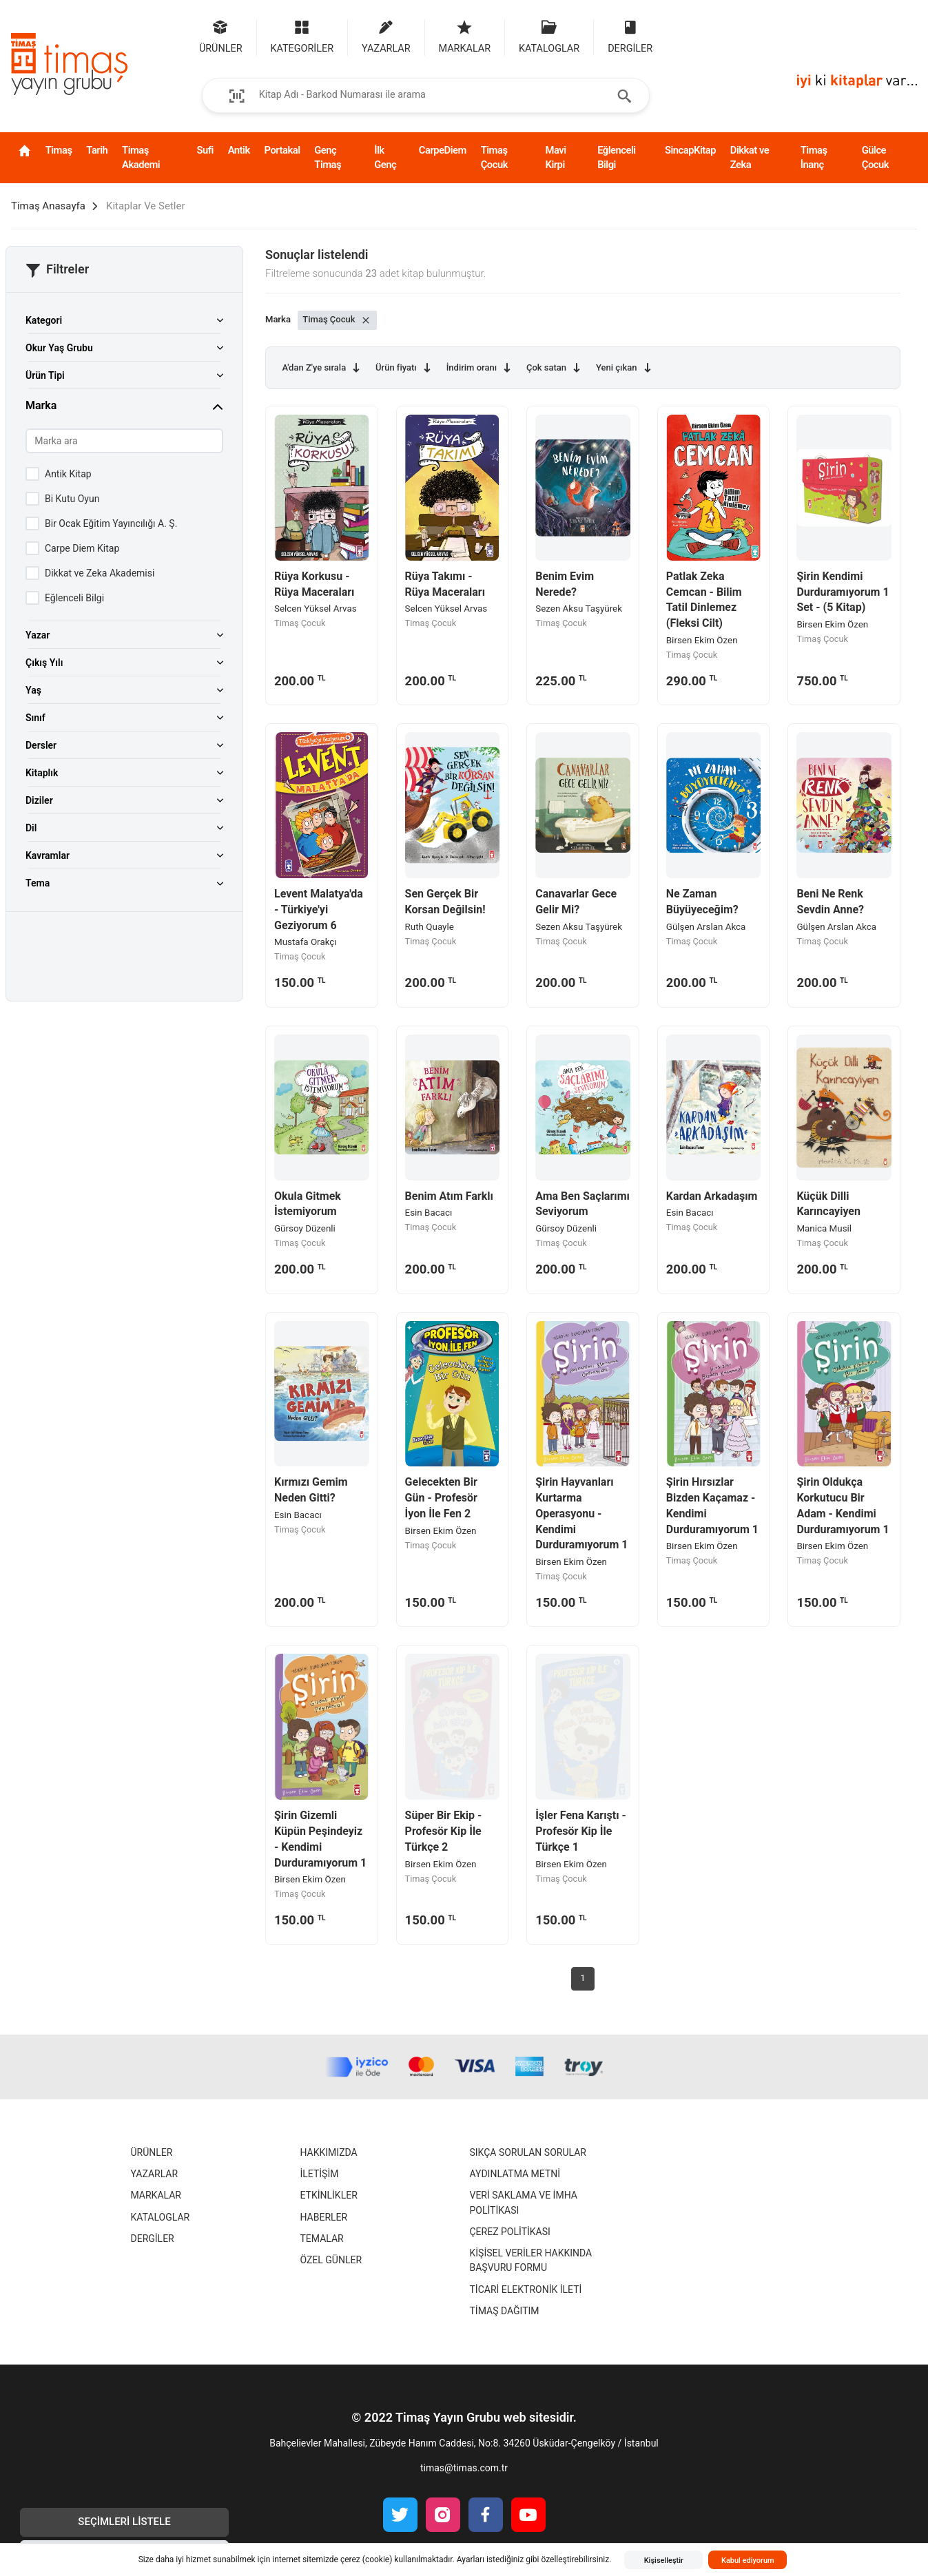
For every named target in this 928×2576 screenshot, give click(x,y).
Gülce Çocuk (875, 157)
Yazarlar (154, 2173)
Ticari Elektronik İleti (526, 2289)
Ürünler (152, 2152)
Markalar (156, 2195)
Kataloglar (160, 2217)
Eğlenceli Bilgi (616, 157)
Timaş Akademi (141, 157)
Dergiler (152, 2238)
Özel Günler (331, 2259)
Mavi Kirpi (556, 157)
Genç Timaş (327, 157)
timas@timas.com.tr (464, 2467)
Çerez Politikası (510, 2231)
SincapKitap (690, 150)
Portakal (282, 150)
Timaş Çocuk (494, 157)
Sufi (204, 150)
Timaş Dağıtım (504, 2310)
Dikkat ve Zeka (749, 157)
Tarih (96, 150)
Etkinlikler (329, 2195)
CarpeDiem (442, 150)
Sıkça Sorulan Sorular (528, 2152)
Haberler (324, 2217)
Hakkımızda (329, 2152)
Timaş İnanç (814, 157)
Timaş (58, 150)
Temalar (322, 2238)
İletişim (319, 2173)
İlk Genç (385, 157)
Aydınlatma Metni (515, 2173)
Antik (239, 150)
